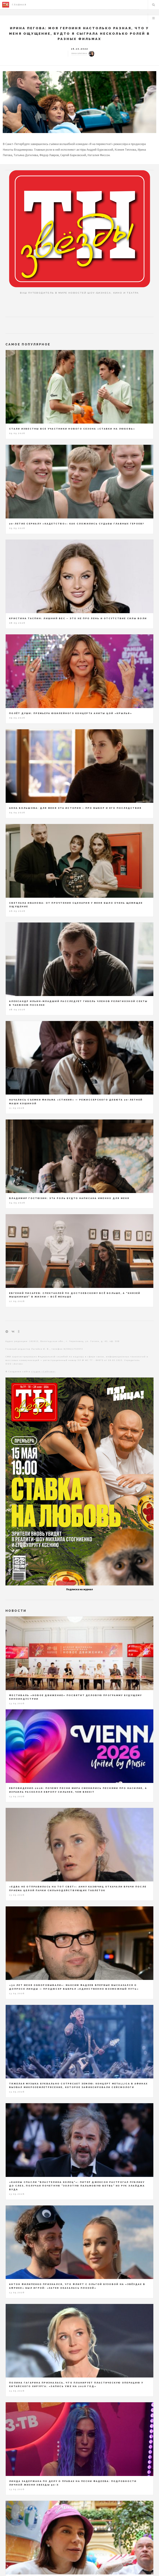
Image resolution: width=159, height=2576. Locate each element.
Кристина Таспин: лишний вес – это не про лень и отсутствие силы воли (78, 618)
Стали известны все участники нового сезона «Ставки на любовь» (72, 428)
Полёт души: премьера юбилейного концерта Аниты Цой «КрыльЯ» (70, 713)
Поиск (153, 5)
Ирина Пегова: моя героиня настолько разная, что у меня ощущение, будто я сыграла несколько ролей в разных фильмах (79, 33)
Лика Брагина (79, 53)
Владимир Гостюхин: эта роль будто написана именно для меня (69, 1198)
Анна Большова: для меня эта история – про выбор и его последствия (75, 808)
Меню (153, 18)
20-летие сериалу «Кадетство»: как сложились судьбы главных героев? (76, 523)
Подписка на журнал (79, 1589)
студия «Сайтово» (43, 1371)
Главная (19, 4)
